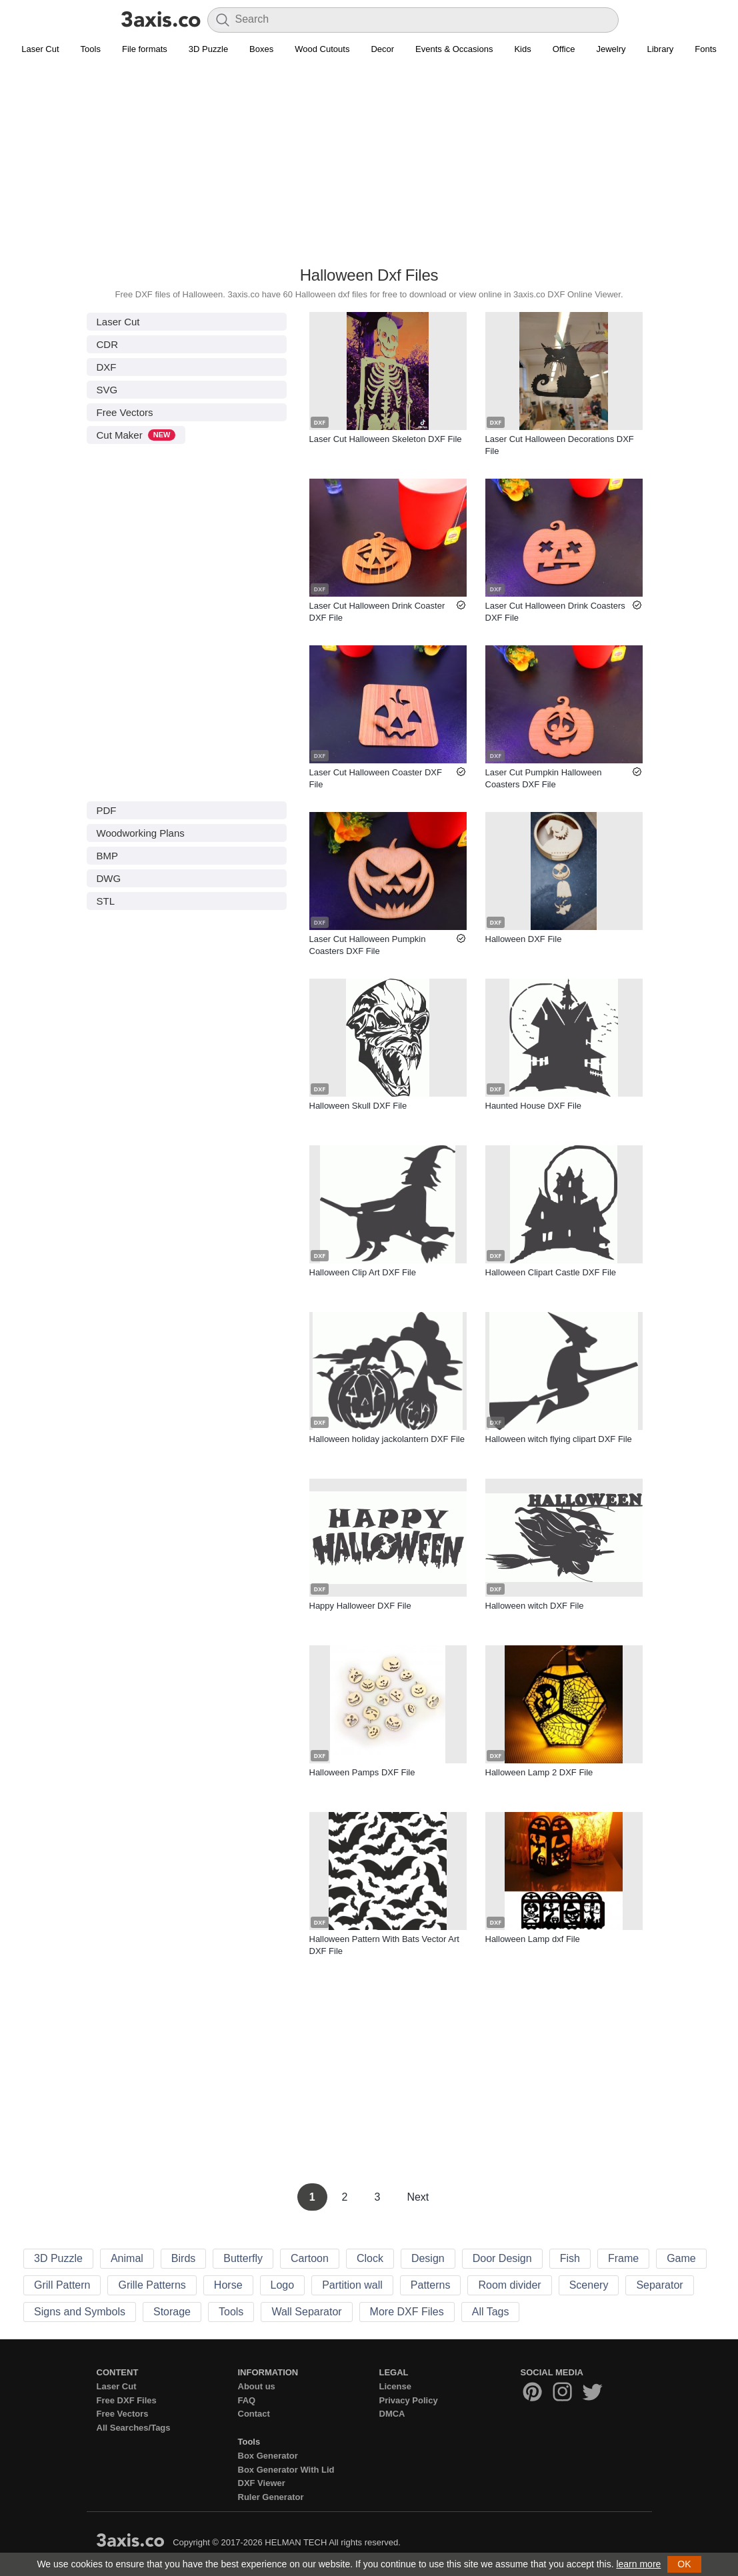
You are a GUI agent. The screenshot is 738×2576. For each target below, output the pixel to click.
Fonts (706, 49)
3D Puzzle (208, 49)
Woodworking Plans (141, 833)
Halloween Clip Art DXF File (362, 1272)
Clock (370, 2258)
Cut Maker (136, 435)
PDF (107, 810)
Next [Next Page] (418, 2197)
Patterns (431, 2285)
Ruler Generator (271, 2497)
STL (106, 901)
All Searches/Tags (134, 2428)
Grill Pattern (62, 2285)
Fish (570, 2258)
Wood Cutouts (322, 49)
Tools (91, 49)
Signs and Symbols (79, 2311)
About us (256, 2386)
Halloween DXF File (523, 939)
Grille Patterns (151, 2285)
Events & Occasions (454, 49)
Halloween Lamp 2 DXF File (539, 1772)
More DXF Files (407, 2311)
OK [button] (684, 2564)
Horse (228, 2285)
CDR (108, 344)
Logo (283, 2285)
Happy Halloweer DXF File (360, 1606)
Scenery (589, 2285)
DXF (107, 367)
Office (564, 49)
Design (428, 2258)
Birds (183, 2258)
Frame (623, 2258)
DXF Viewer (261, 2483)
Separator (659, 2285)
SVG (107, 389)
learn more (638, 2564)
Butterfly (243, 2258)
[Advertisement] (369, 167)
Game (681, 2258)
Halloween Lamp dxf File (532, 1939)
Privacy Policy (408, 2400)
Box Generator (268, 2456)
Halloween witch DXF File (534, 1606)
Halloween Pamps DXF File (362, 1772)
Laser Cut (40, 49)
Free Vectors (125, 412)
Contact (254, 2414)
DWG (109, 878)
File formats (144, 49)
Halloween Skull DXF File (358, 1106)
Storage (172, 2311)
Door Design (502, 2258)
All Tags (490, 2311)
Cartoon (310, 2258)
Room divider (509, 2285)
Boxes (261, 49)
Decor (382, 49)
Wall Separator (306, 2311)
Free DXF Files (127, 2400)
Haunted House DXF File (533, 1106)
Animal (127, 2258)
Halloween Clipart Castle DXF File (551, 1272)
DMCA (392, 2414)
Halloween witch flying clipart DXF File (558, 1439)
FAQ (247, 2400)
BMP (108, 855)
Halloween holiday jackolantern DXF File (387, 1439)
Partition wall (352, 2285)
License (395, 2386)
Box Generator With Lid (286, 2470)
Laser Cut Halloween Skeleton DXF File (385, 439)
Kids (522, 49)
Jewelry (610, 49)
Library (660, 49)
